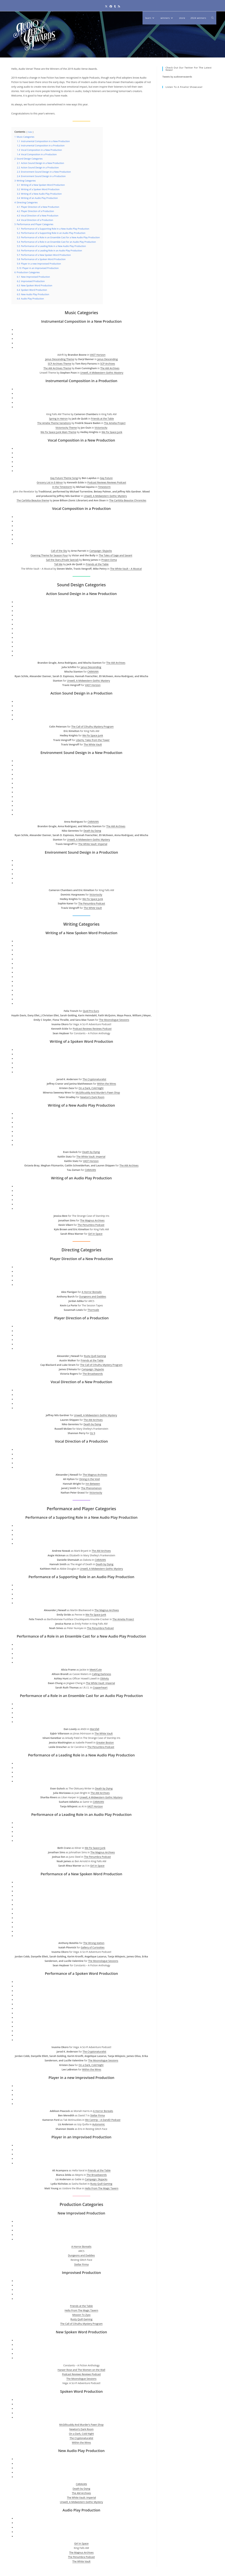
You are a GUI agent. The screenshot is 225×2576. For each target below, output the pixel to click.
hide (30, 132)
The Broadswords (93, 1373)
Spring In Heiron (58, 418)
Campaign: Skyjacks (100, 550)
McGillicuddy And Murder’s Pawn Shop (98, 1092)
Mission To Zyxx (81, 2314)
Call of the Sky (59, 550)
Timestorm (104, 487)
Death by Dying (92, 830)
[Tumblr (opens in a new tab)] (115, 6)
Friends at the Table (102, 418)
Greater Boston (105, 1742)
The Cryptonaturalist (94, 1079)
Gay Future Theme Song (64, 478)
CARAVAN (93, 671)
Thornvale (93, 1310)
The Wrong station (93, 1943)
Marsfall (94, 1729)
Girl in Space (95, 1233)
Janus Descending (107, 359)
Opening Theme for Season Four (49, 555)
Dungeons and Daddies (92, 1296)
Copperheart (100, 1687)
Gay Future (106, 478)
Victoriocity (101, 427)
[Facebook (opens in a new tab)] (111, 6)
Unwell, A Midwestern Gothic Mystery (101, 372)
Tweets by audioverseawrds (177, 76)
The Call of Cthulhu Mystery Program (92, 726)
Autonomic (98, 2124)
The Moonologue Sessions (114, 1019)
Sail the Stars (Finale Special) (62, 559)
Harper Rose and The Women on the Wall (81, 2369)
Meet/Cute (96, 1669)
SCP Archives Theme (59, 363)
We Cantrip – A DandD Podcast (103, 2120)
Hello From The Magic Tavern (101, 2188)
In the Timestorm (62, 487)
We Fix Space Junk (112, 432)
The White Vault (93, 744)
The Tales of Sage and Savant (115, 555)
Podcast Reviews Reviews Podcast (106, 482)
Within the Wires (106, 1083)
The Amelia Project (115, 423)
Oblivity (104, 1678)
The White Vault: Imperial (92, 844)
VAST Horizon (98, 354)
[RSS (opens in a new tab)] (119, 6)
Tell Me (58, 564)
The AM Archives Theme (57, 368)
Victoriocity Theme (66, 427)
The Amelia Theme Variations (54, 423)
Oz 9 (92, 1433)
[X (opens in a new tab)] (106, 6)
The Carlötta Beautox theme (33, 500)
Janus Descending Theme (59, 359)
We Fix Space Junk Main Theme (58, 432)
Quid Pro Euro (91, 1011)
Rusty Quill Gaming (95, 1356)
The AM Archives (109, 368)
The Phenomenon (91, 1488)
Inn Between (93, 1483)
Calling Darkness (101, 1674)
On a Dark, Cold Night (91, 1088)
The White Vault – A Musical (126, 568)
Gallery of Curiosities (92, 1947)
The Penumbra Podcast (91, 903)
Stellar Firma (97, 2115)
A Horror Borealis (92, 1292)
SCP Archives (107, 363)
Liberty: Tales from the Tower (93, 740)
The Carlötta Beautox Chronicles (127, 500)
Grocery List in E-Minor (50, 482)
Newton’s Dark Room (92, 1097)
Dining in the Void (89, 1479)
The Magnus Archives (92, 1220)
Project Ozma (109, 559)
